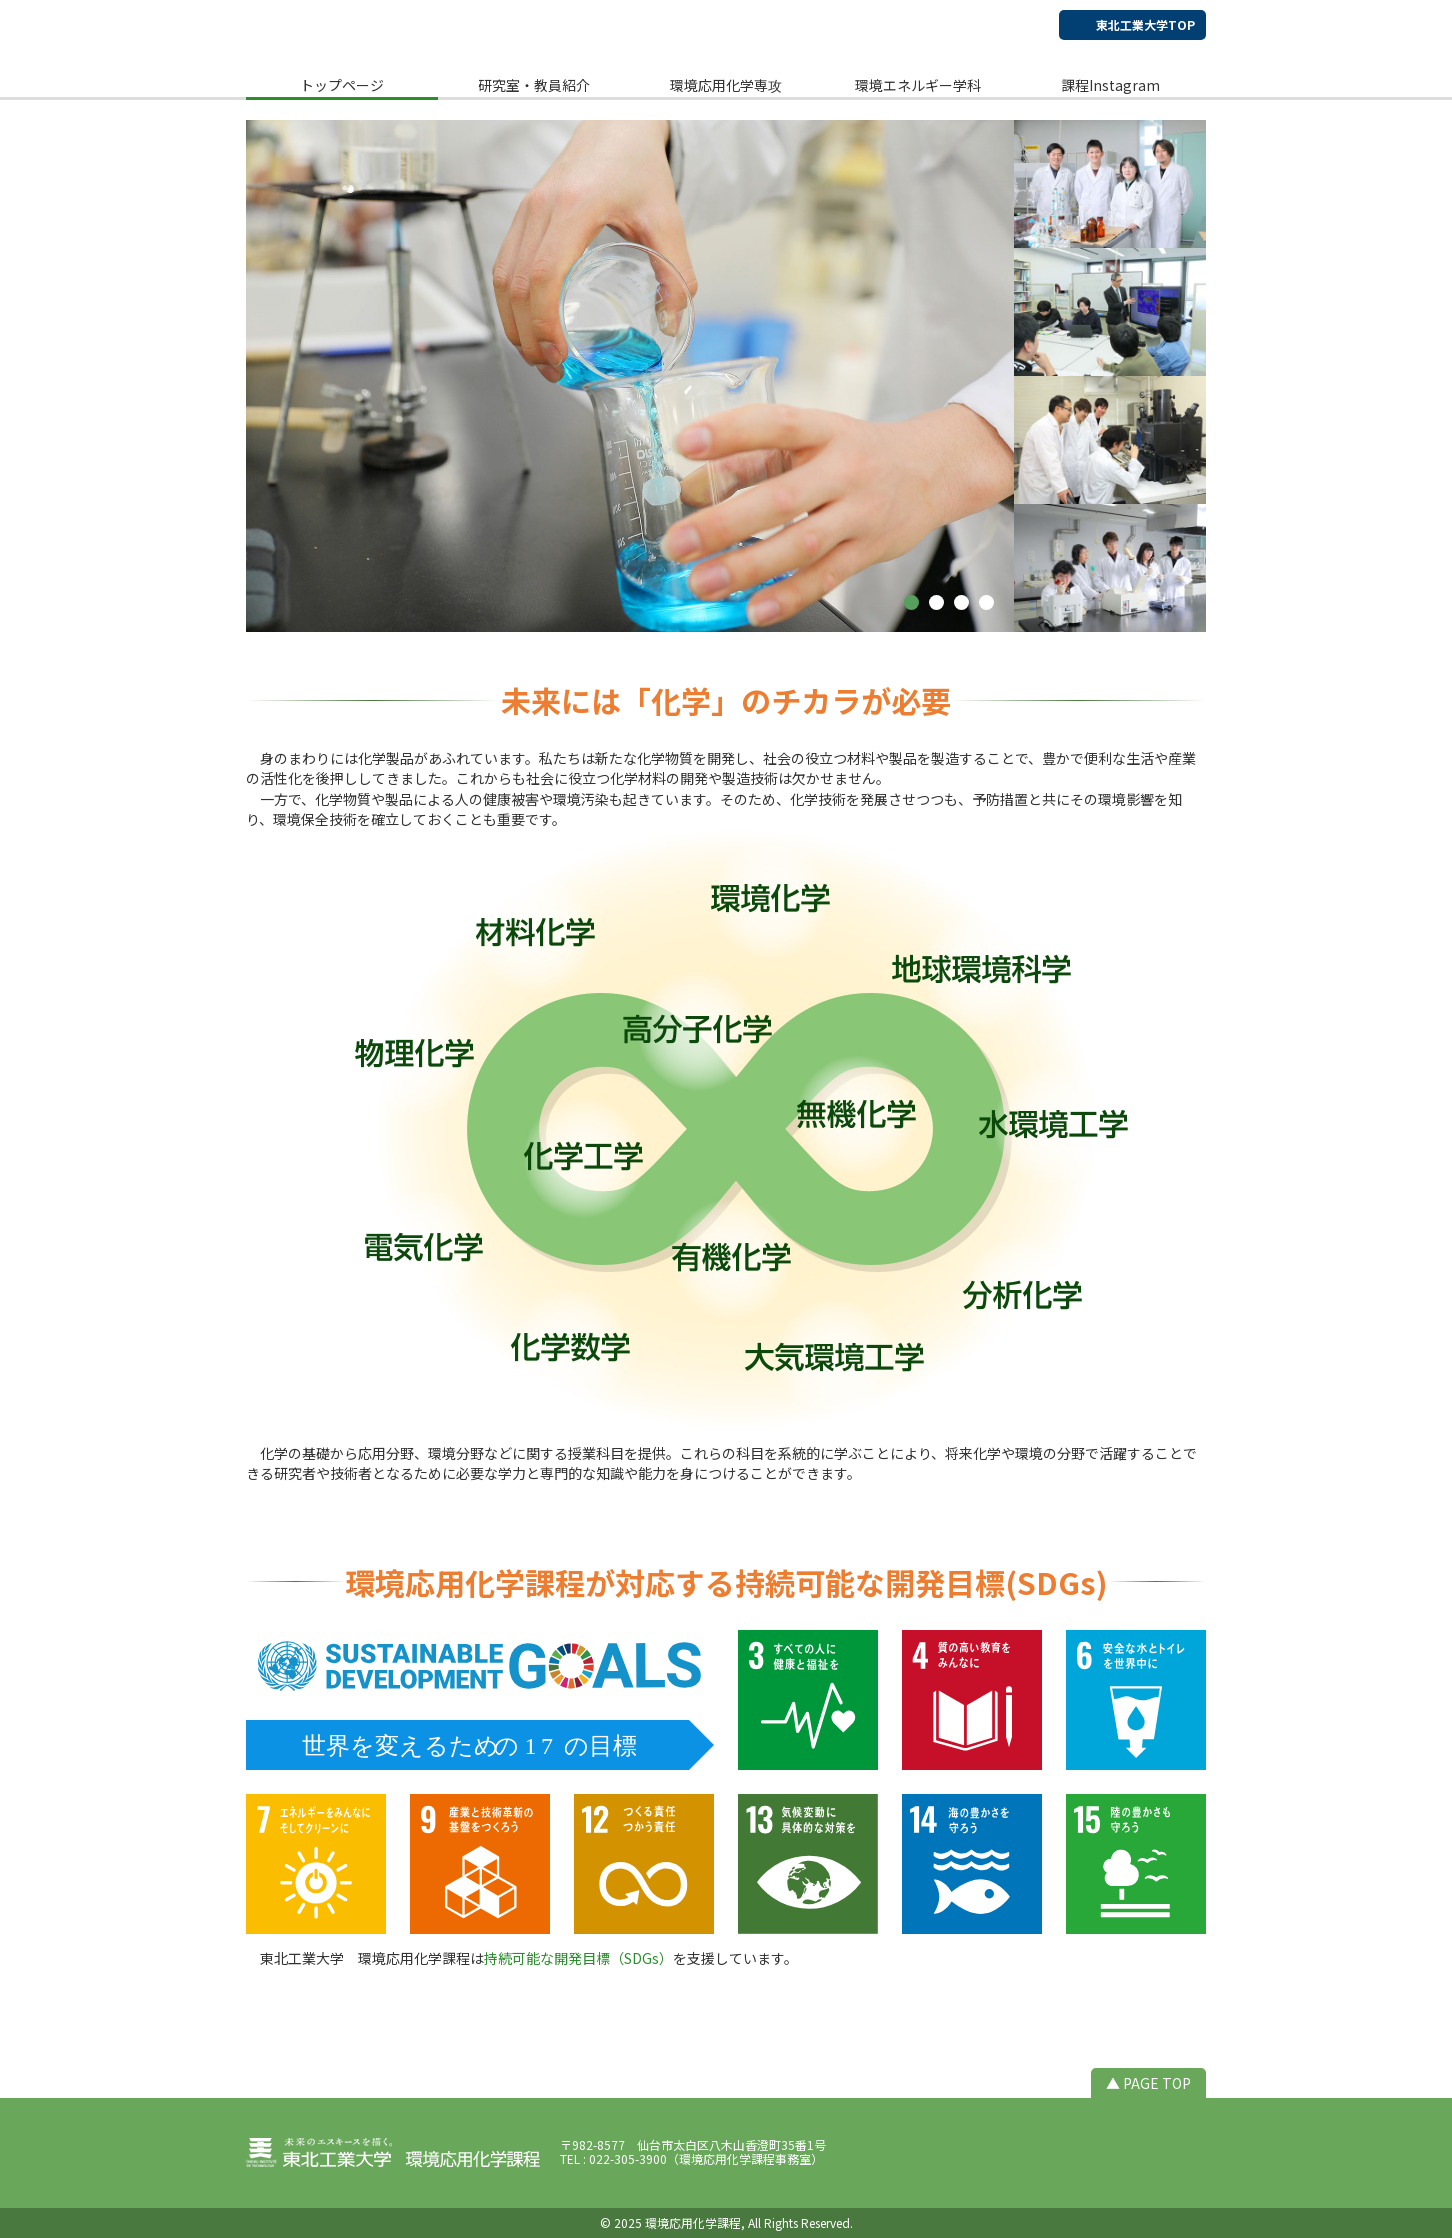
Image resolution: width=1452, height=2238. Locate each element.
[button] (911, 602)
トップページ (342, 85)
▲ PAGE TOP (1148, 2083)
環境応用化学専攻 (726, 85)
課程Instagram (1110, 85)
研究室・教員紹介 (534, 85)
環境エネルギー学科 (918, 85)
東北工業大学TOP (1145, 24)
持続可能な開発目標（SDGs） (578, 1958)
